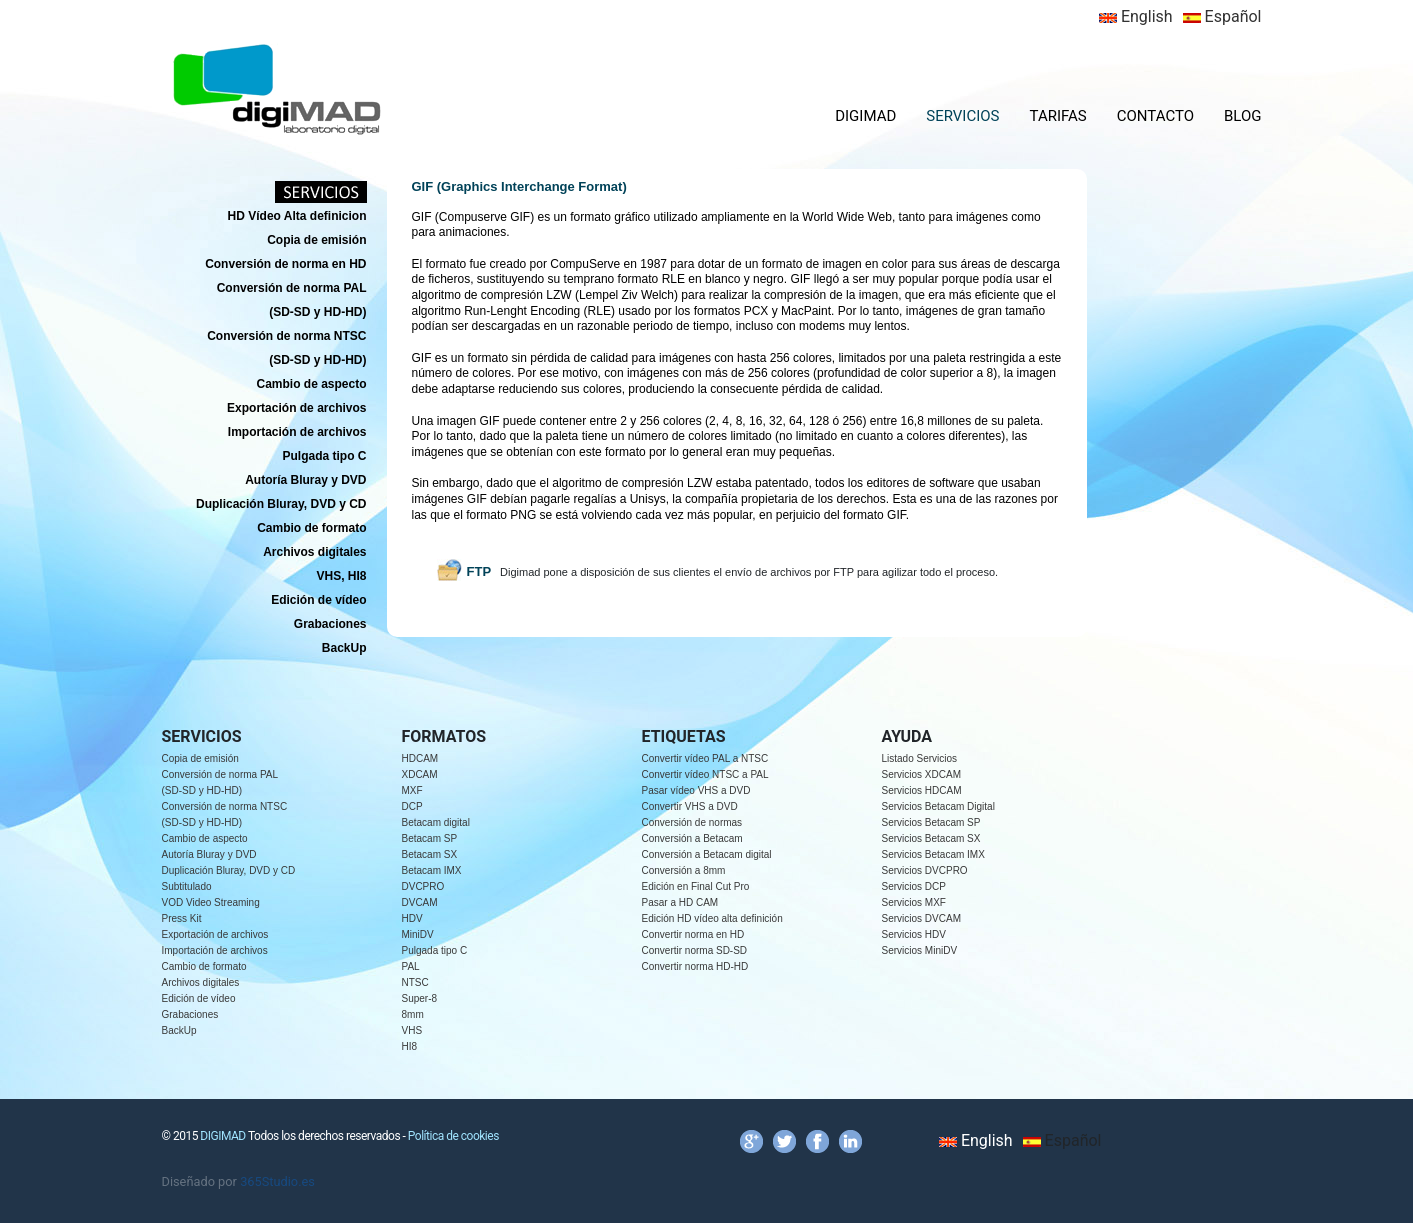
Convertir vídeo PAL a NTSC (705, 758)
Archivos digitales (201, 982)
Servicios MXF (914, 902)
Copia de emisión (200, 758)
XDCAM (420, 774)
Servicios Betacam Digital (938, 806)
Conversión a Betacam (692, 838)
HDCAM (420, 758)
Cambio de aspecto (205, 838)
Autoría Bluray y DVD (209, 854)
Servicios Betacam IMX (933, 854)
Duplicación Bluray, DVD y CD (229, 870)
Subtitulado (187, 886)
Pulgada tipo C (435, 950)
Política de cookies (453, 1136)
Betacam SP (430, 838)
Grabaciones (190, 1014)
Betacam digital (436, 822)
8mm (413, 1014)
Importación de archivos (215, 950)
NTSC (415, 982)
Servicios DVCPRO (925, 870)
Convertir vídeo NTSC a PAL (705, 774)
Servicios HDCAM (922, 790)
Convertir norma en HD (693, 934)
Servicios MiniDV (920, 950)
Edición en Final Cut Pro (696, 886)
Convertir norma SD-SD (695, 950)
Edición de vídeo (199, 998)
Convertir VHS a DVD (690, 806)
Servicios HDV (914, 934)
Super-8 (420, 998)
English (1136, 16)
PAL (411, 966)
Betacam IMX (432, 870)
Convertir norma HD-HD (695, 966)
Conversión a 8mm (684, 870)
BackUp (179, 1030)
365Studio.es (277, 1181)
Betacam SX (430, 854)
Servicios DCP (914, 886)
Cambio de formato (204, 966)
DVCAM (420, 902)
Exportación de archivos (215, 934)
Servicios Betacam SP (931, 822)
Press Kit (182, 918)
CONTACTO (1155, 116)
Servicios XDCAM (921, 774)
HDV (412, 918)
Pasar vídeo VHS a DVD (696, 790)
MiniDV (418, 934)
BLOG (1243, 116)
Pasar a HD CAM (680, 902)
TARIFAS (1058, 116)
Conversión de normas (692, 822)
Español (1222, 16)
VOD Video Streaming (211, 902)
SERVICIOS (962, 116)
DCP (412, 806)
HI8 (410, 1046)
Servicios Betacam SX (931, 838)
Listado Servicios (920, 758)
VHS (412, 1030)
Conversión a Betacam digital (707, 854)
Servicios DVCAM (921, 918)
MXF (412, 790)
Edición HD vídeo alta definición (712, 918)
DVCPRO (423, 886)
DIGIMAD (865, 116)
